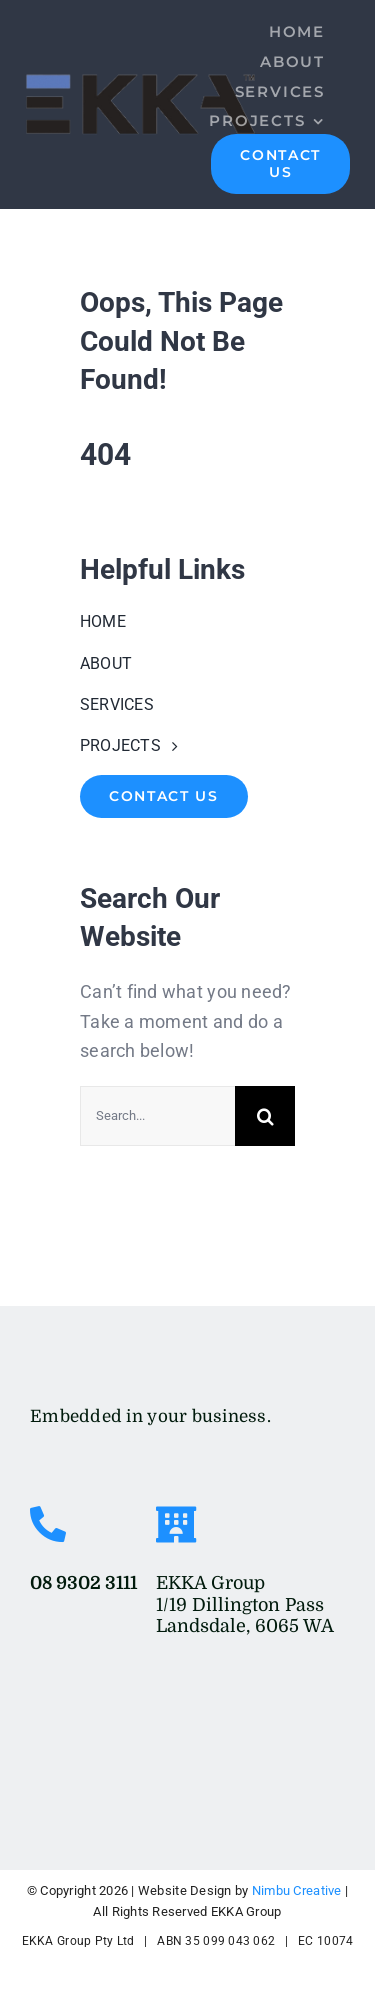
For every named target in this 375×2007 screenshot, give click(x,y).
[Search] (265, 1116)
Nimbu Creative (297, 1890)
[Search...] (157, 1116)
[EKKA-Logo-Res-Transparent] (105, 1362)
